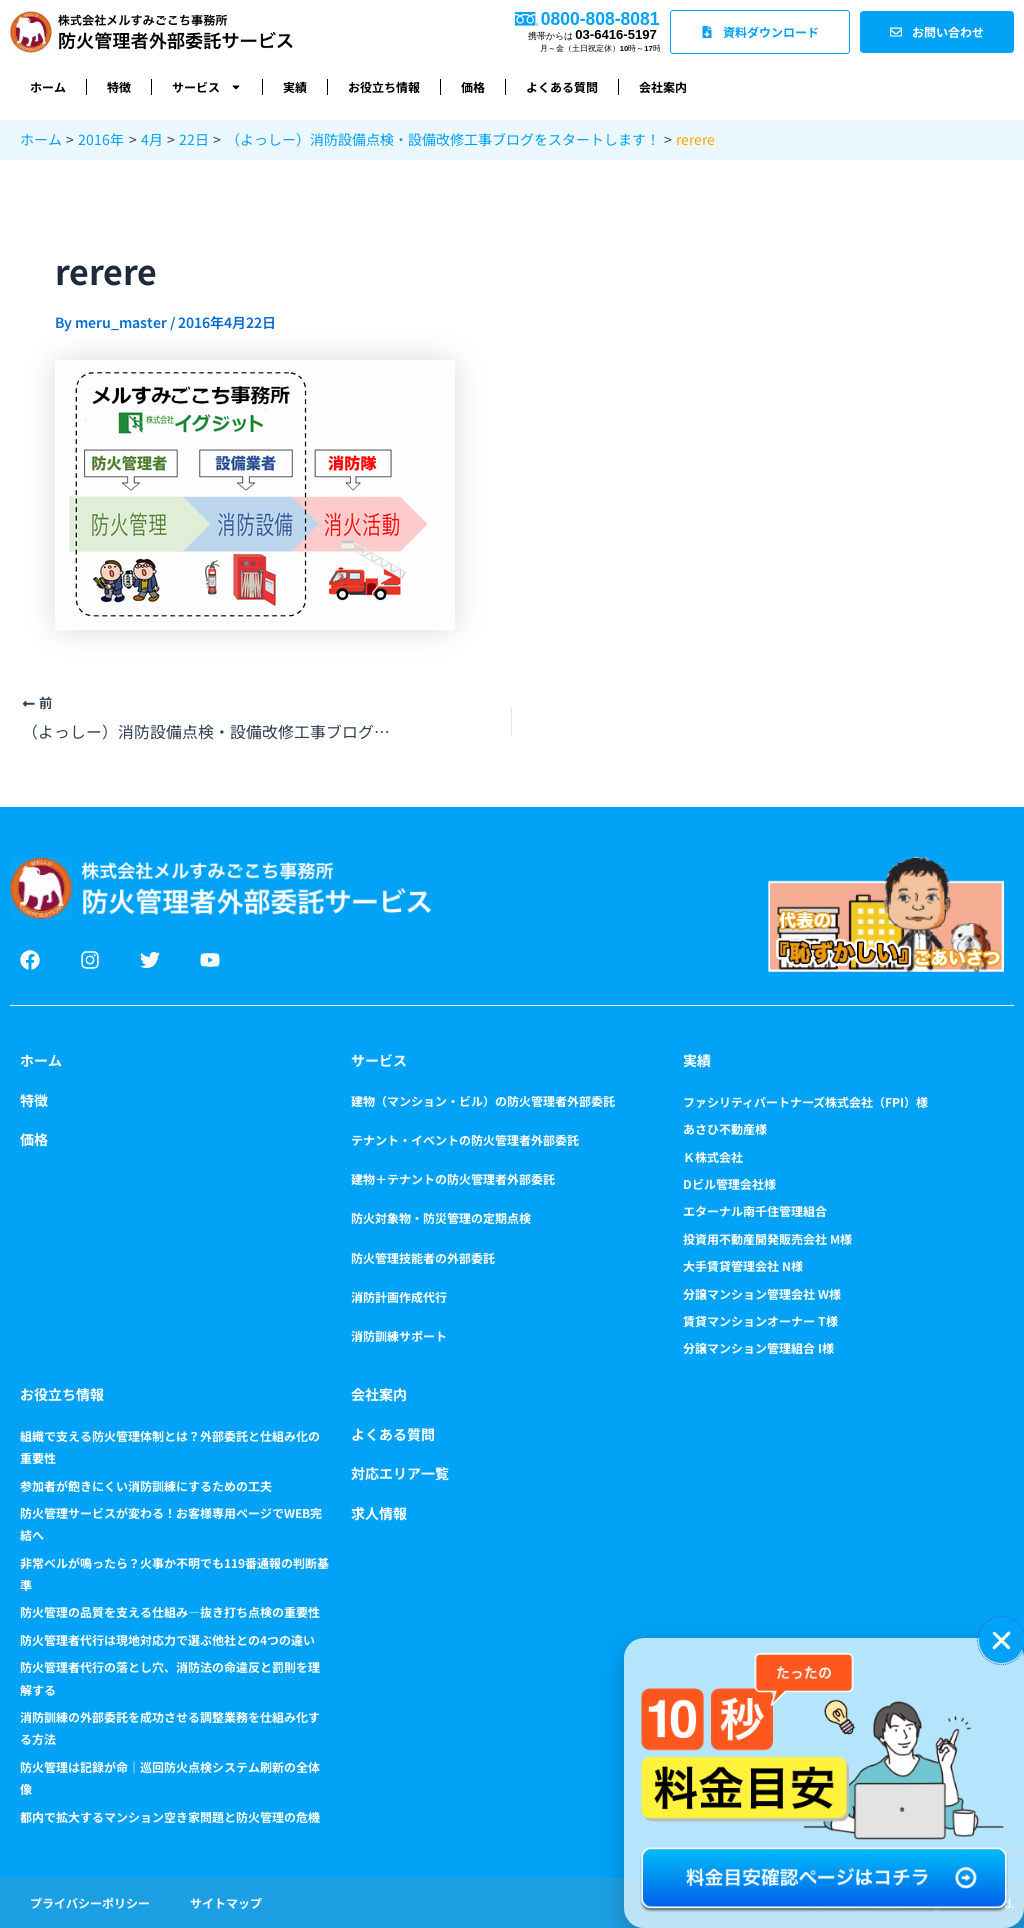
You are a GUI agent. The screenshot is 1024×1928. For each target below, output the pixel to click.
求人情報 (379, 1513)
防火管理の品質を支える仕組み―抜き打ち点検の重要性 (170, 1611)
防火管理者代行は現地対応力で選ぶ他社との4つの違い (167, 1639)
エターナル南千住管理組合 (755, 1210)
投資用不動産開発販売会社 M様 (767, 1238)
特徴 (119, 86)
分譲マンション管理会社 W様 (762, 1293)
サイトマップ (226, 1902)
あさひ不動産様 (725, 1128)
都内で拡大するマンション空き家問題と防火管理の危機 (170, 1816)
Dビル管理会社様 (729, 1183)
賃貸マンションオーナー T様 (760, 1320)
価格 (473, 86)
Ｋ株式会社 (713, 1156)
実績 (295, 86)
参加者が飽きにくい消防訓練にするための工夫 (146, 1485)
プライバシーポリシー (90, 1902)
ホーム (48, 86)
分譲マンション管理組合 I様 (758, 1347)
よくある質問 (562, 86)
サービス (207, 87)
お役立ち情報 (384, 86)
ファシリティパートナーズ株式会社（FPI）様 (805, 1101)
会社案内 (663, 86)
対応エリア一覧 (400, 1473)
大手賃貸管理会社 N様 (743, 1265)
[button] (1001, 1640)
